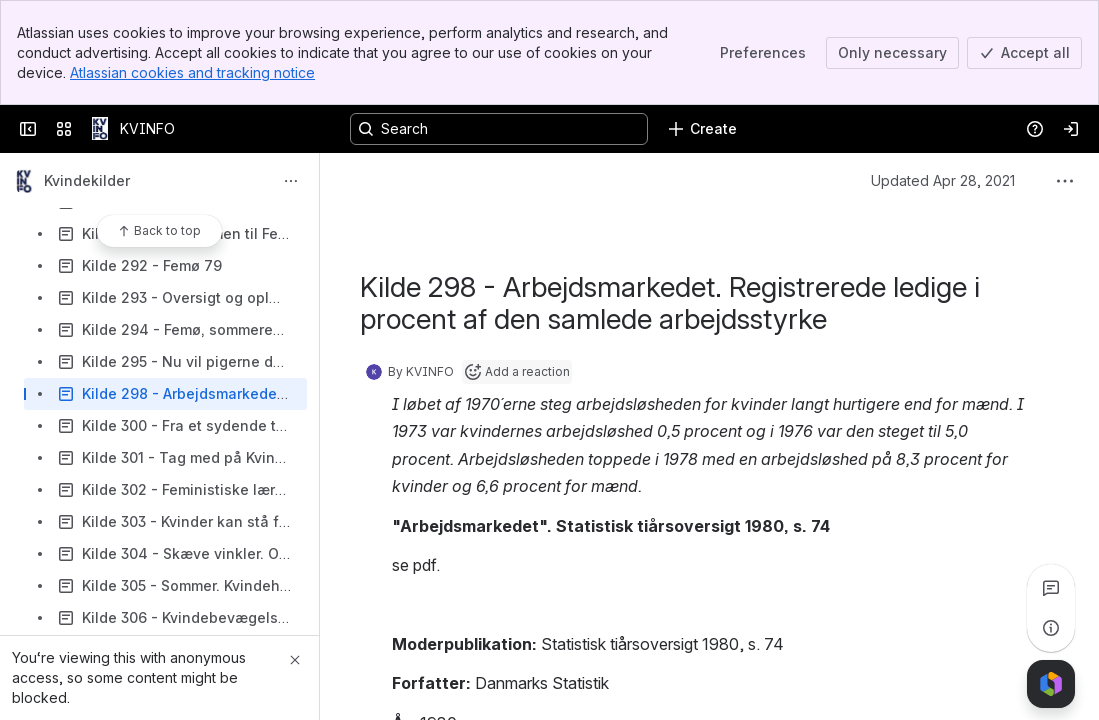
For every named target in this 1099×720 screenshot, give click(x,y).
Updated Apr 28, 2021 (943, 180)
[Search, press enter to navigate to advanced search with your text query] (499, 129)
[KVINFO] (100, 129)
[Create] (702, 129)
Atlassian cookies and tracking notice (192, 72)
